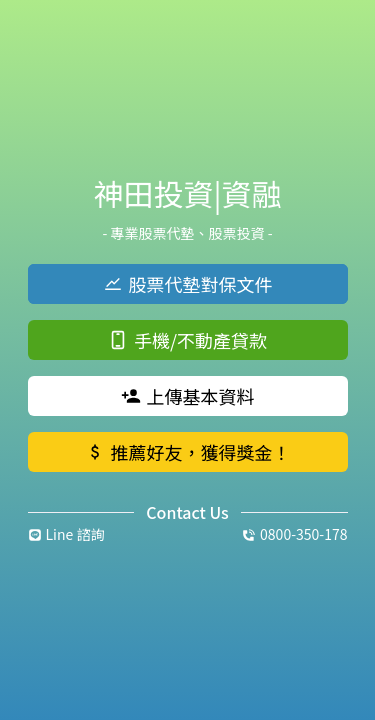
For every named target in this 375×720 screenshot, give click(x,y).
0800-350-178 (294, 534)
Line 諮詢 (66, 534)
